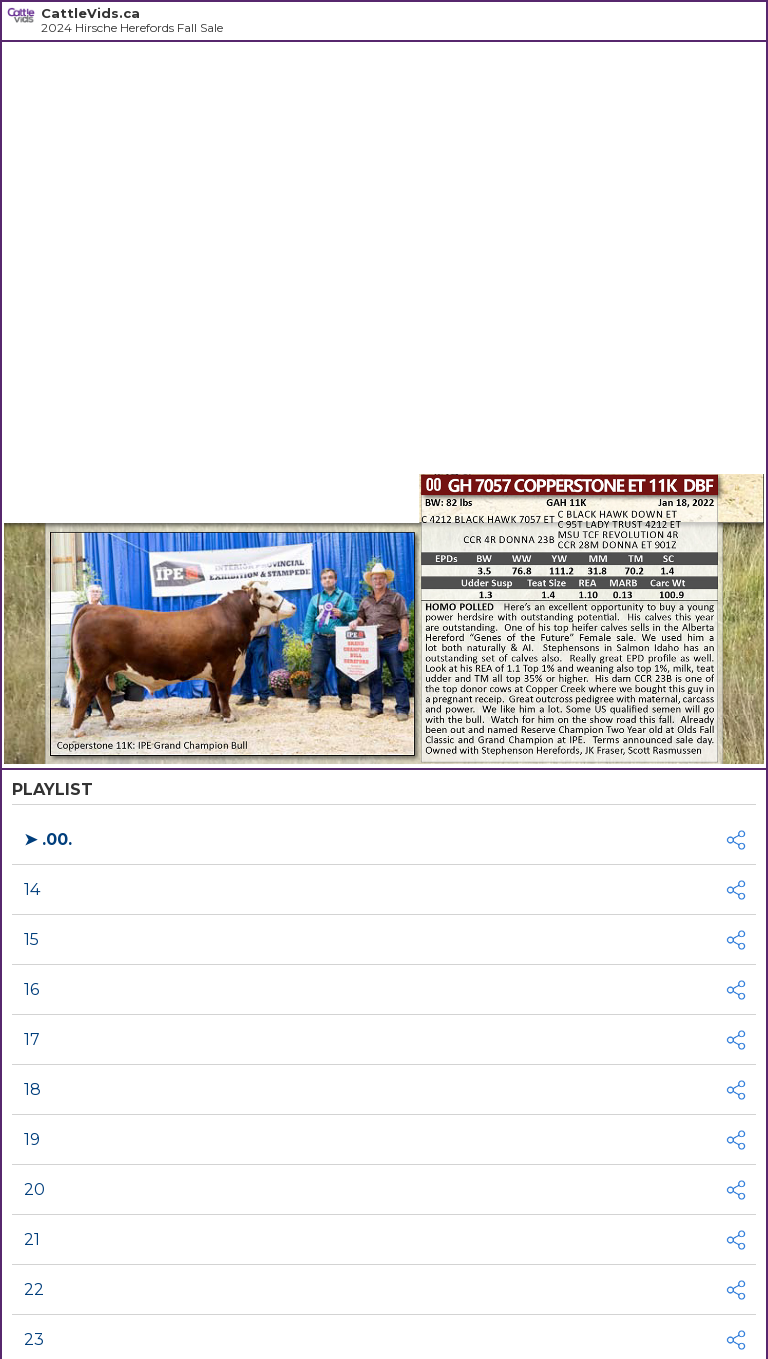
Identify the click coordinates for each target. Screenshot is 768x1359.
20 (34, 1189)
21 (32, 1239)
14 (32, 889)
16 (31, 989)
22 (34, 1289)
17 (32, 1039)
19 (32, 1139)
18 (32, 1089)
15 (31, 939)
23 (34, 1339)
